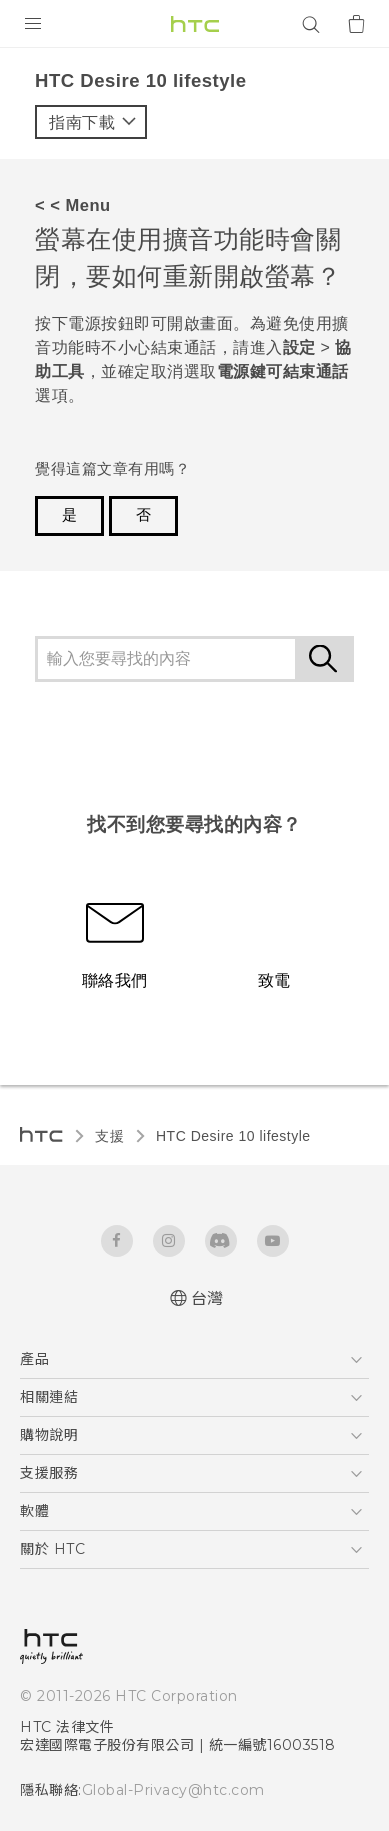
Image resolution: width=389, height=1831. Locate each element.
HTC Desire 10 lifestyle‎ (233, 1136)
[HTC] (195, 24)
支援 (109, 1136)
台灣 (207, 1298)
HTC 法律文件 (67, 1727)
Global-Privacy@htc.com (173, 1790)
